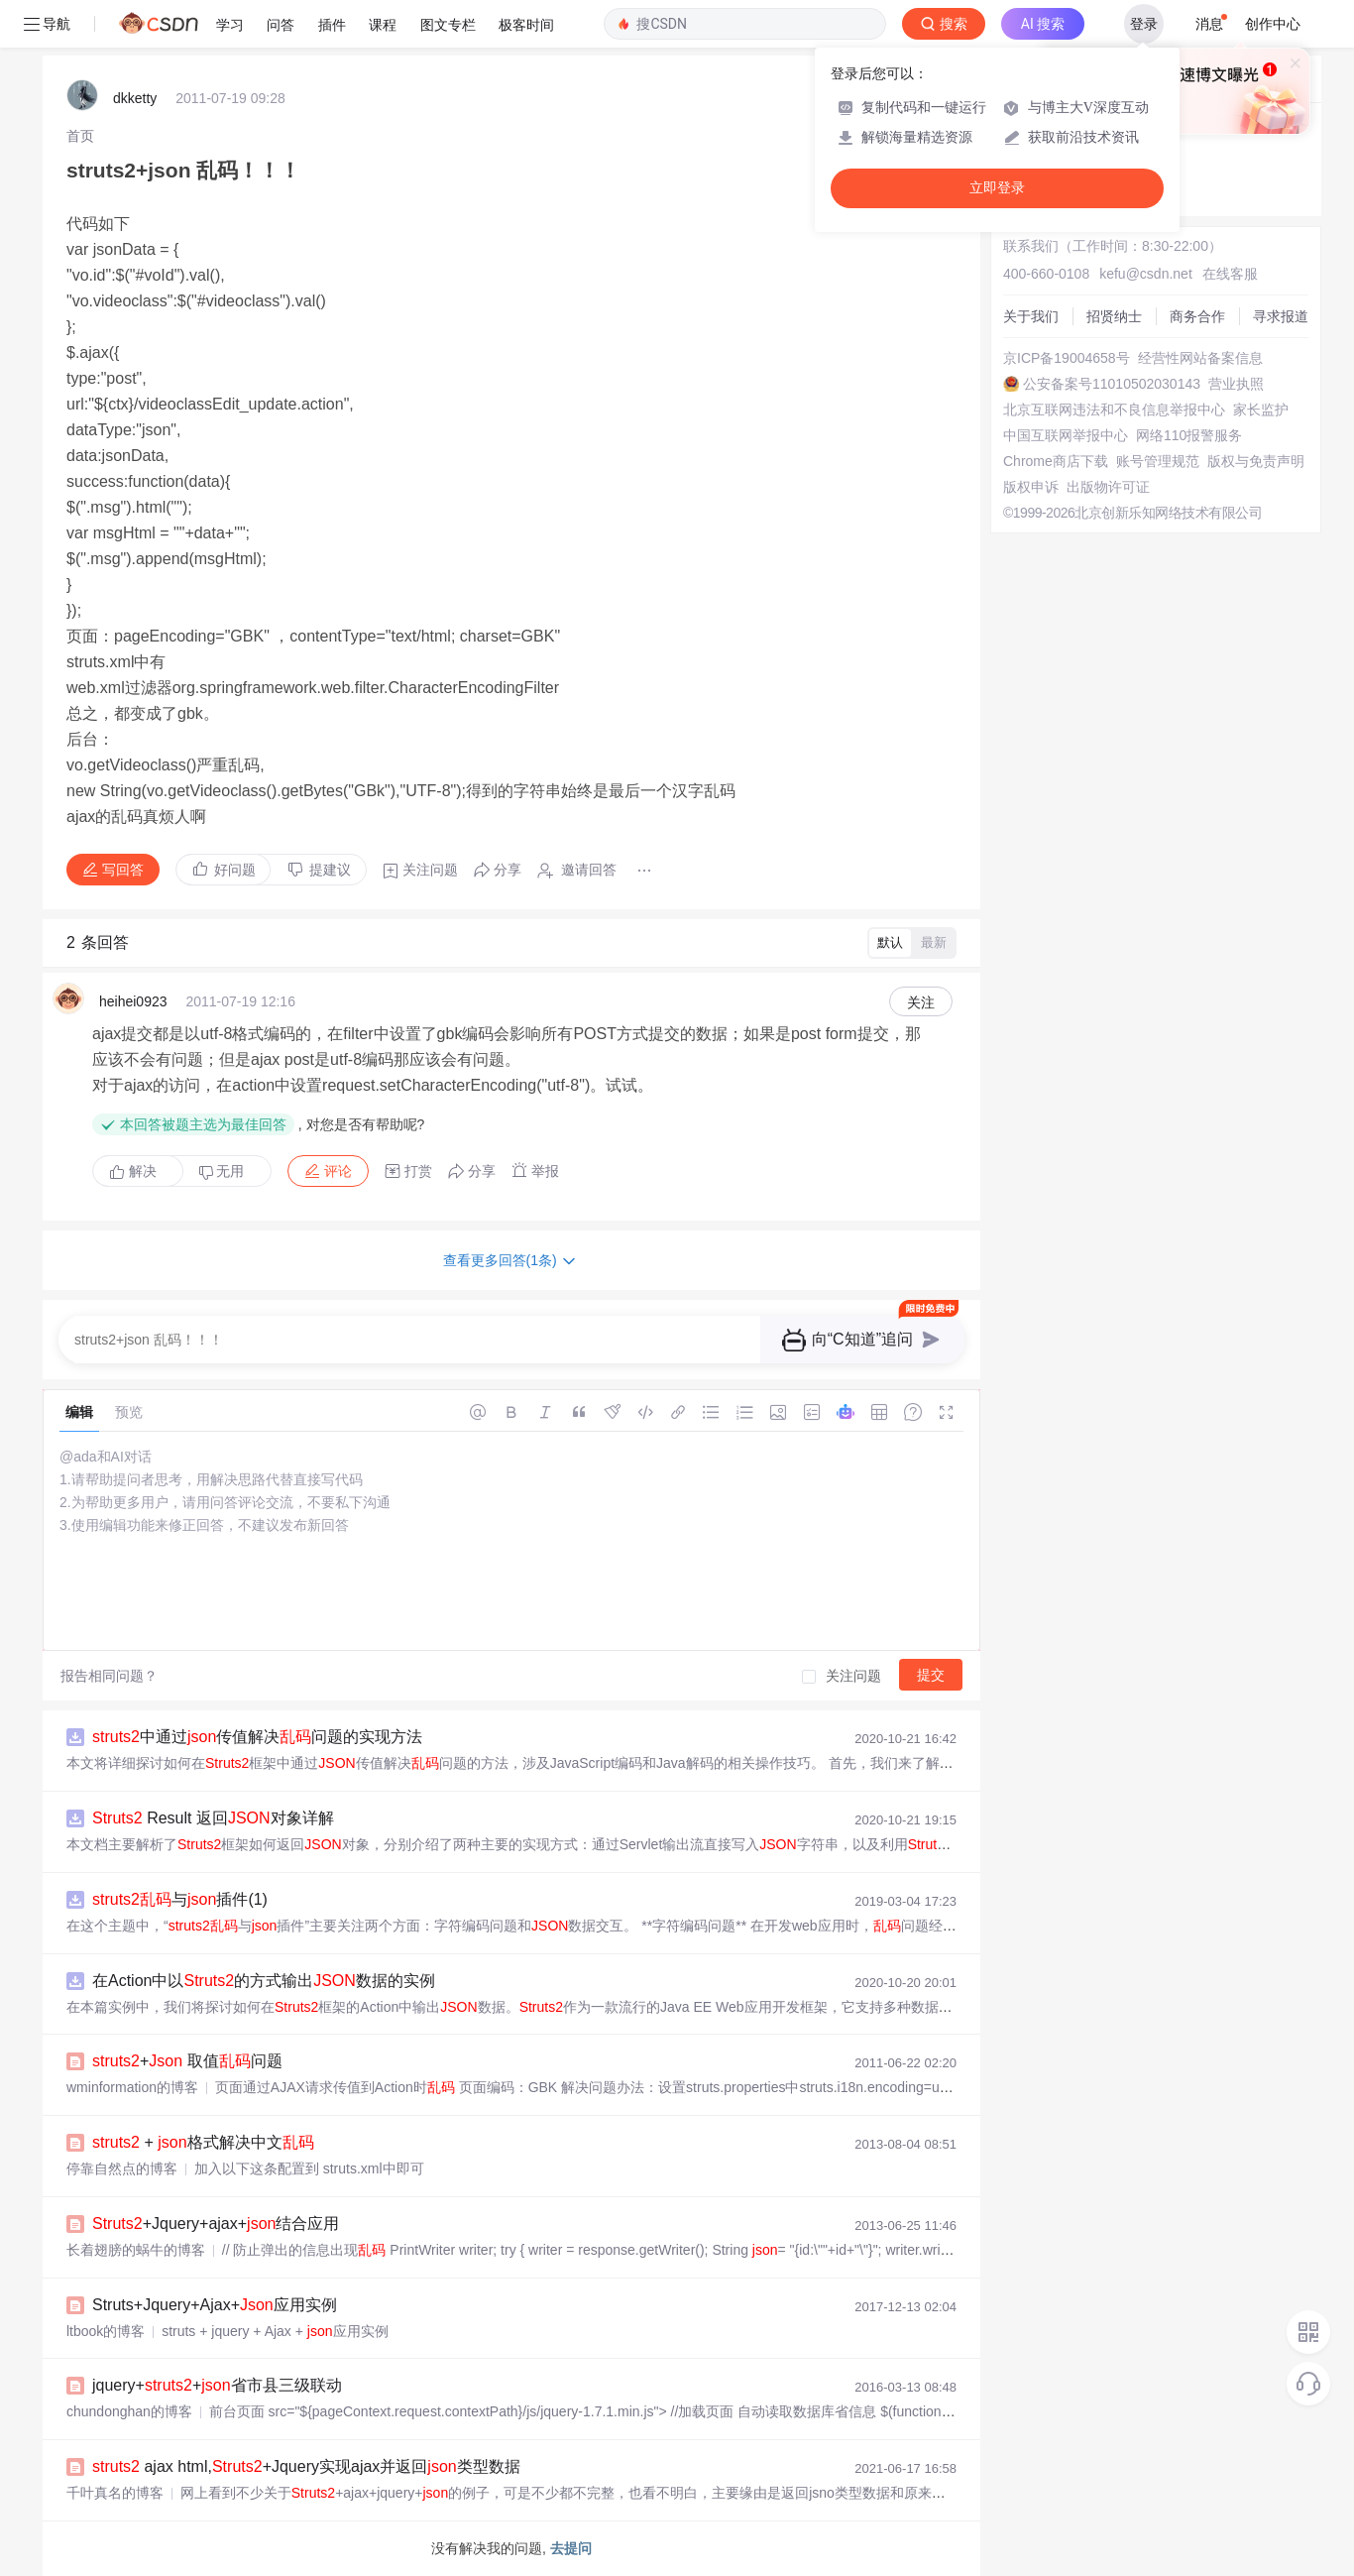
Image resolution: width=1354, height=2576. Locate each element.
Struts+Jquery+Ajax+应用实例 (214, 2304)
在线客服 (1230, 274)
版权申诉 (1031, 487)
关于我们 (1031, 316)
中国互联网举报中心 (1065, 435)
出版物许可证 (1108, 487)
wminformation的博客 (132, 2087)
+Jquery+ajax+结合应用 (215, 2223)
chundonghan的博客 (129, 2411)
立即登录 (997, 187)
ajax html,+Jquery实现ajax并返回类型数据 (306, 2466)
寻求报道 (1280, 316)
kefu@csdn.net (1145, 274)
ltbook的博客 (105, 2331)
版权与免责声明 (1255, 461)
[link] (80, 136)
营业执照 (1236, 384)
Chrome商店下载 (1055, 461)
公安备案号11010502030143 (1111, 384)
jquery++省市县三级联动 (217, 2385)
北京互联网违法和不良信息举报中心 (1114, 409)
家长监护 (1261, 409)
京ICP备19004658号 (1066, 358)
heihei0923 (133, 1001)
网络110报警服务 (1189, 435)
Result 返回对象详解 (213, 1818)
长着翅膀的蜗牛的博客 (135, 2250)
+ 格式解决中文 (203, 2142)
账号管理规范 (1157, 461)
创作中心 (1272, 24)
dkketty (135, 98)
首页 (80, 136)
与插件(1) (180, 1899)
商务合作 (1197, 316)
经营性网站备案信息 (1200, 358)
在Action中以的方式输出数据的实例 (263, 1980)
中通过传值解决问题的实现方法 (257, 1736)
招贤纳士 (1114, 316)
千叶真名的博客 (115, 2493)
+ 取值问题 (187, 2060)
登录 (1144, 24)
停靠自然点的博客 (121, 2168)
